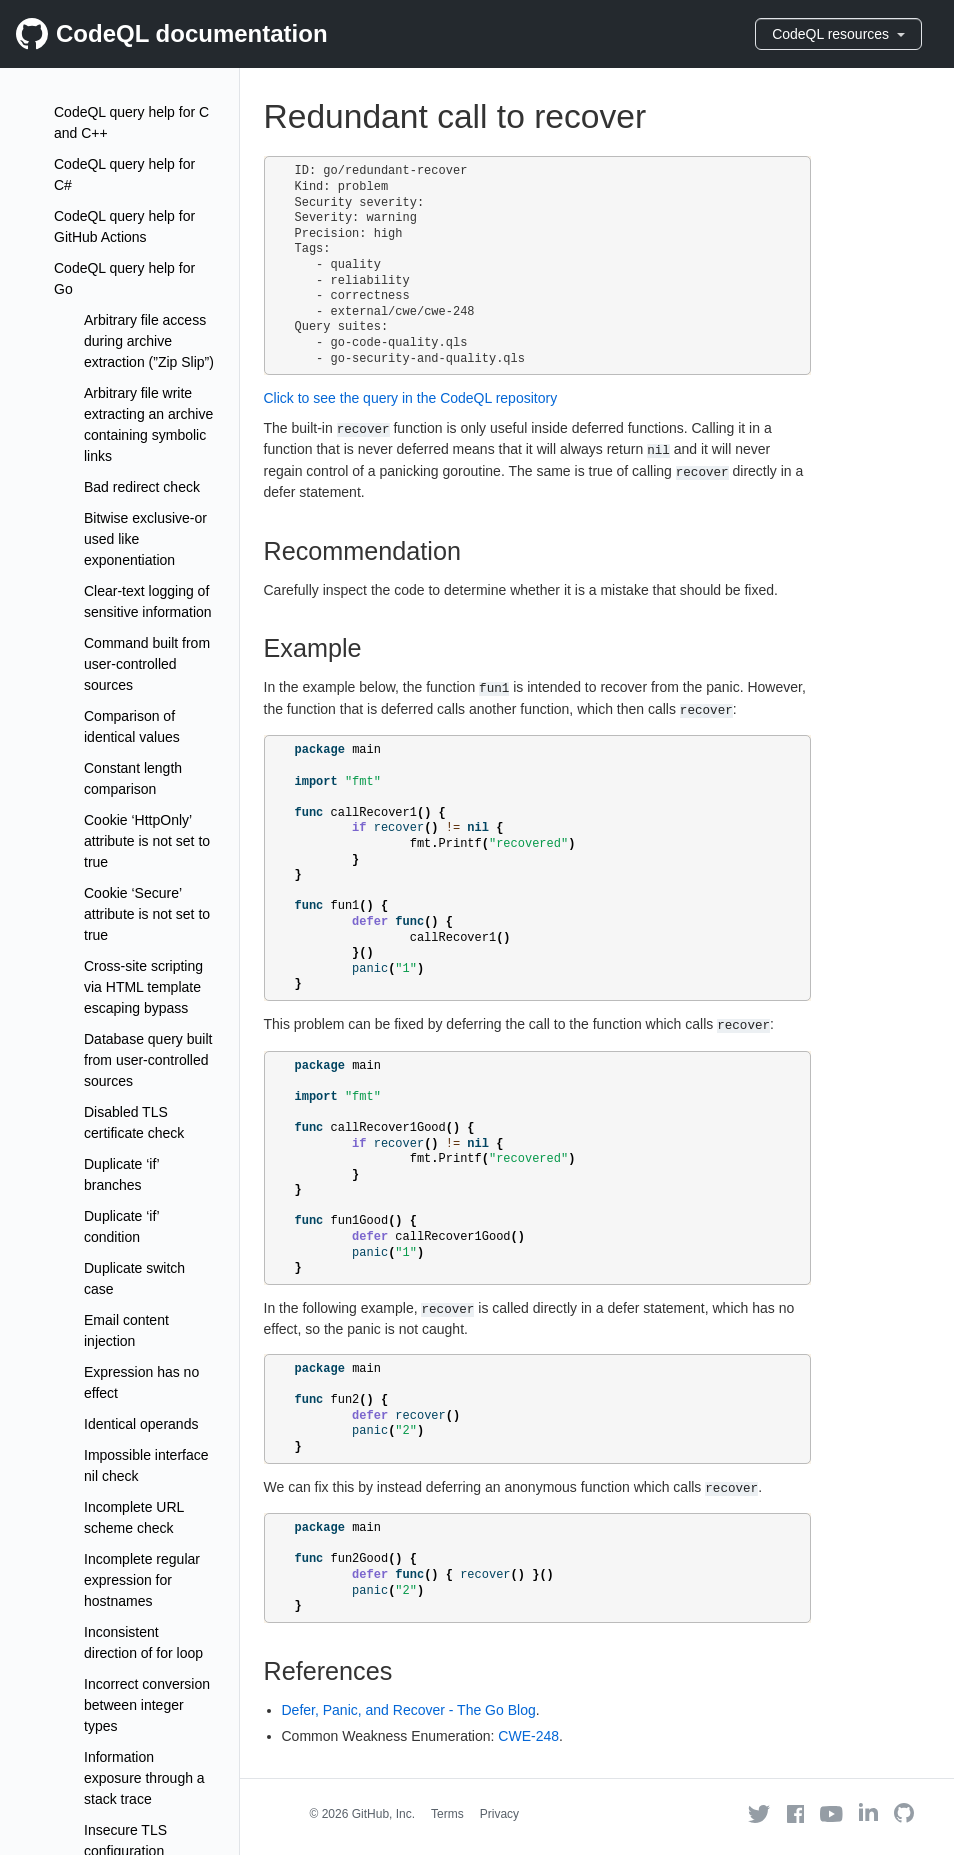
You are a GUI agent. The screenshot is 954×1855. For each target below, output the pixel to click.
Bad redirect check (142, 487)
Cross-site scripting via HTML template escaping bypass (143, 987)
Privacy (499, 1814)
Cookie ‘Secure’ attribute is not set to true (147, 914)
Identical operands (141, 1424)
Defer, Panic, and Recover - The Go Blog (409, 1710)
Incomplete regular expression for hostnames (142, 1580)
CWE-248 (528, 1736)
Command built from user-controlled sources (147, 664)
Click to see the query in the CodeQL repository (411, 398)
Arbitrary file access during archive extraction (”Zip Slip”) (149, 341)
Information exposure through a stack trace (144, 1778)
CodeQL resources (838, 34)
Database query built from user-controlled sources (148, 1060)
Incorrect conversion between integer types (147, 1705)
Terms (447, 1814)
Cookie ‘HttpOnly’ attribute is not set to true (147, 841)
